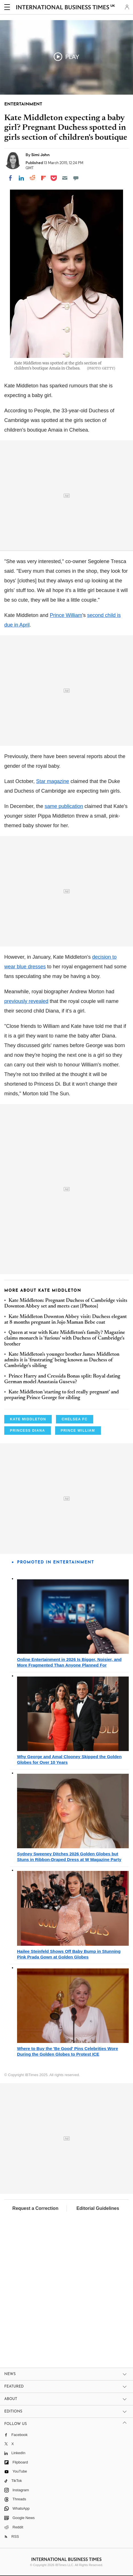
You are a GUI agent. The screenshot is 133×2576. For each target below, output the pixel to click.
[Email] (65, 178)
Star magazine (52, 781)
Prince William (66, 615)
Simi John (40, 154)
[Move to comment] (76, 178)
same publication (64, 806)
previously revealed (26, 1001)
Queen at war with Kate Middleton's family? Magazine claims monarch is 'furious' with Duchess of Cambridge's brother (64, 1338)
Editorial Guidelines (97, 2208)
